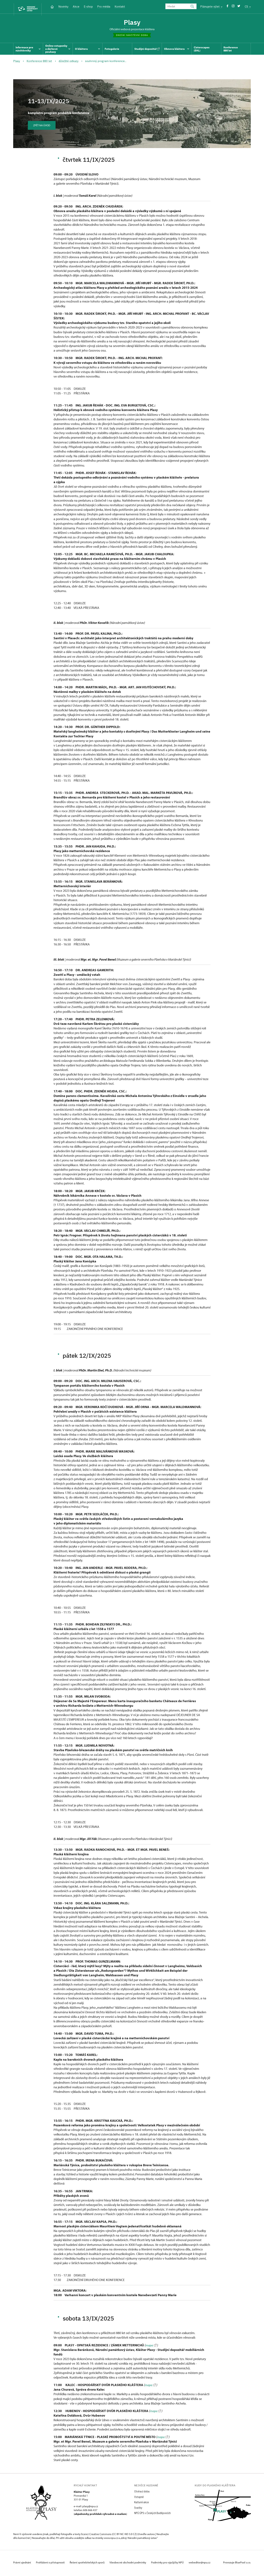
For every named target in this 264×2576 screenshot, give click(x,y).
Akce (76, 6)
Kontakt (120, 6)
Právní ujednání (22, 2564)
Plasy (132, 23)
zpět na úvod (43, 126)
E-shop (88, 6)
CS (248, 6)
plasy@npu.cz (90, 2507)
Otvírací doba (142, 2493)
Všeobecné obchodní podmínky (132, 2564)
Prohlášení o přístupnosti (52, 2564)
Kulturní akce (141, 2503)
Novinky (63, 6)
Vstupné (139, 2498)
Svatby (138, 2509)
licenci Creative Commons (96, 2535)
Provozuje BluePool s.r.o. (237, 2564)
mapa (151, 2346)
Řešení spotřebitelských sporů (90, 2564)
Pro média (103, 6)
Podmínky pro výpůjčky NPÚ (173, 2564)
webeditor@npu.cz (207, 2564)
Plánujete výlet (211, 6)
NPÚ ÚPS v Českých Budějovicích (152, 2514)
